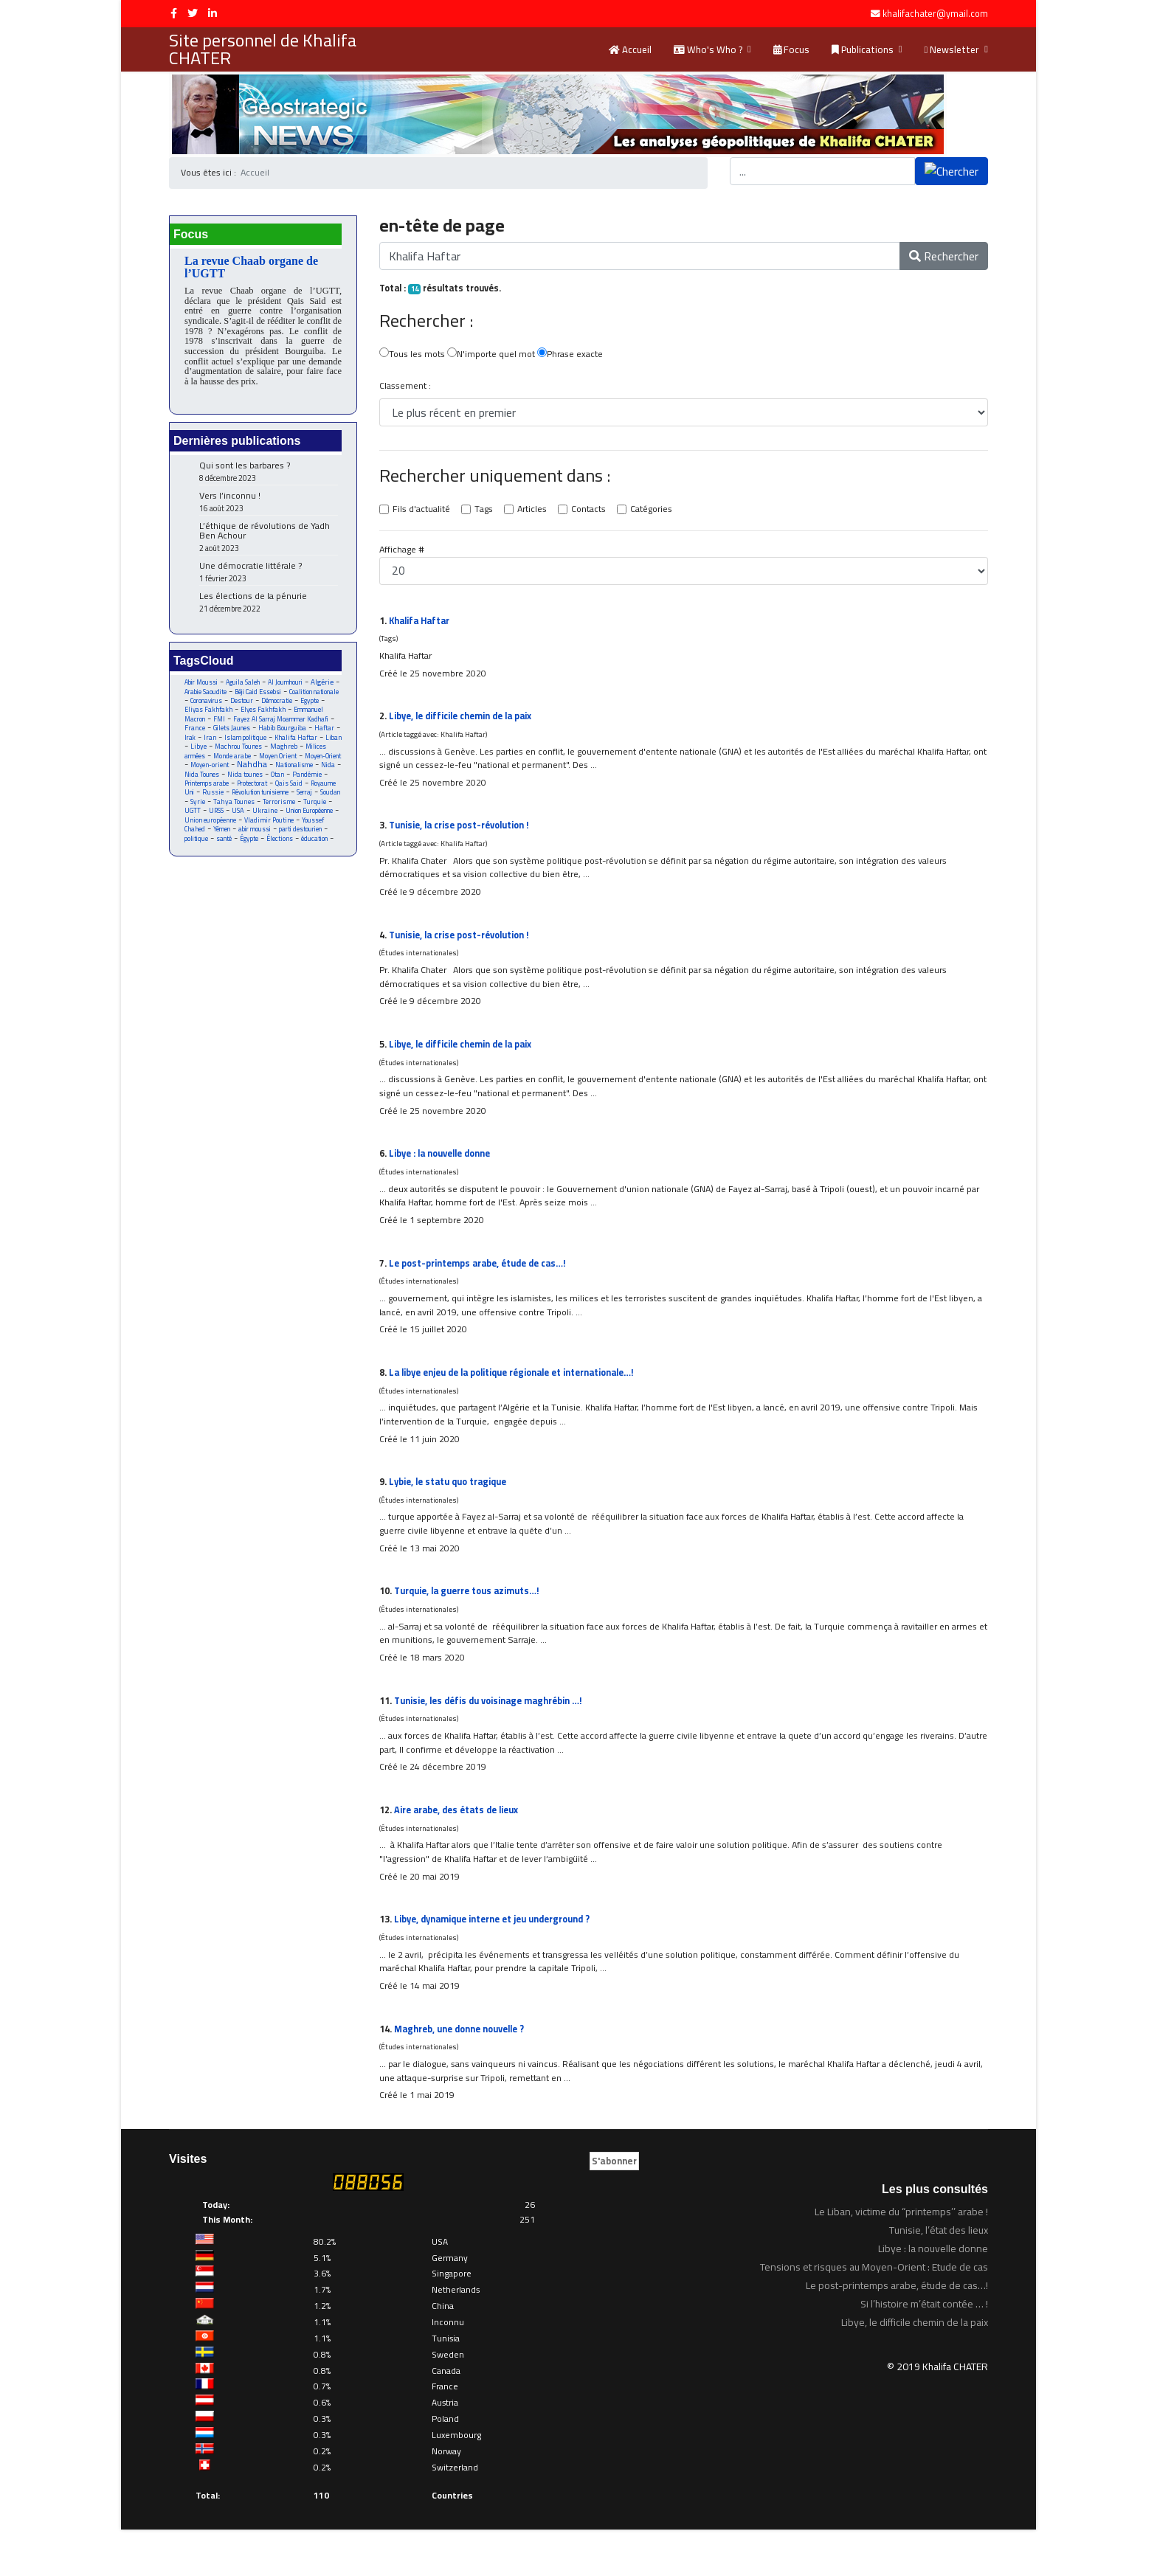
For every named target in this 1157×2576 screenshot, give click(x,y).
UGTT (267, 831)
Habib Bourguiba (216, 745)
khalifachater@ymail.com (935, 13)
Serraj (193, 822)
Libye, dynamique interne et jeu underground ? (497, 1960)
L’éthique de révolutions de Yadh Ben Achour (268, 542)
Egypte (236, 716)
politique (284, 860)
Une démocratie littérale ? (268, 577)
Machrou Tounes (209, 764)
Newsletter (952, 49)
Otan (288, 793)
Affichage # (402, 553)
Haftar (260, 745)
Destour (304, 707)
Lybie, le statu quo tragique (451, 1510)
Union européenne (306, 841)
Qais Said (298, 803)
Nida (330, 784)
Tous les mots (412, 356)
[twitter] (192, 13)
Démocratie (201, 716)
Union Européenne (245, 841)
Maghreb (257, 765)
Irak (286, 745)
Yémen (307, 851)
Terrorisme (200, 831)
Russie (244, 813)
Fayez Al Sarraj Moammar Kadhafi (258, 731)
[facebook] (173, 13)
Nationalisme (294, 784)
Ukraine (197, 841)
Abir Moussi (202, 688)
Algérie (195, 697)
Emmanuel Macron (250, 726)
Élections (226, 870)
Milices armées (303, 764)
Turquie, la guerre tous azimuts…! (470, 1622)
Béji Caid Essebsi (296, 697)
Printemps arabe (209, 803)
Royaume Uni (204, 812)
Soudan (221, 822)
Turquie (238, 831)
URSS (292, 831)
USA (315, 832)
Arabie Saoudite (238, 697)
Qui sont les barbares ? (268, 477)
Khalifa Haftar (241, 755)
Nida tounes (254, 793)
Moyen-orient (204, 784)
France (279, 736)
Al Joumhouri (292, 688)
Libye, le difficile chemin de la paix (466, 722)
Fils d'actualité (422, 512)
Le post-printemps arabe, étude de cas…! (483, 1285)
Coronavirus (265, 707)
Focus (791, 49)
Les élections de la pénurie (268, 607)
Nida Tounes (209, 793)
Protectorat (260, 803)
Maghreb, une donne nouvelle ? (463, 2072)
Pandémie (319, 793)
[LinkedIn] (212, 13)
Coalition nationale (211, 707)
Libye (306, 755)
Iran (307, 745)
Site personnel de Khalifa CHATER (262, 49)
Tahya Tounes (286, 822)
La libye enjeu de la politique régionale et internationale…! (521, 1397)
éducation (263, 870)
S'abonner (614, 2207)
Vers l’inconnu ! (268, 507)
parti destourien (239, 860)
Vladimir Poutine (209, 851)
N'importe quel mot (494, 356)
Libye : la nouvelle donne (444, 1172)
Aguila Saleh (247, 688)
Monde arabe (204, 774)
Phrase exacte (575, 356)
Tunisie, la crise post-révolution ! (464, 835)
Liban (280, 755)
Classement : (405, 388)
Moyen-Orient (302, 774)
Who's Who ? (708, 49)
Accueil (630, 49)
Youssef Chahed (266, 851)
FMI (293, 726)
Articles (535, 512)
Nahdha (248, 783)
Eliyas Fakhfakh (279, 716)
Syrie (248, 822)
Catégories (658, 512)
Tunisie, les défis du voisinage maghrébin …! (493, 1735)
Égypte (194, 870)
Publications (863, 49)
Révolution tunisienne (296, 812)
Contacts (594, 512)
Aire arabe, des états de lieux (460, 1847)
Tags (486, 512)
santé (314, 860)
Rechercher (943, 257)
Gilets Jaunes (318, 736)
